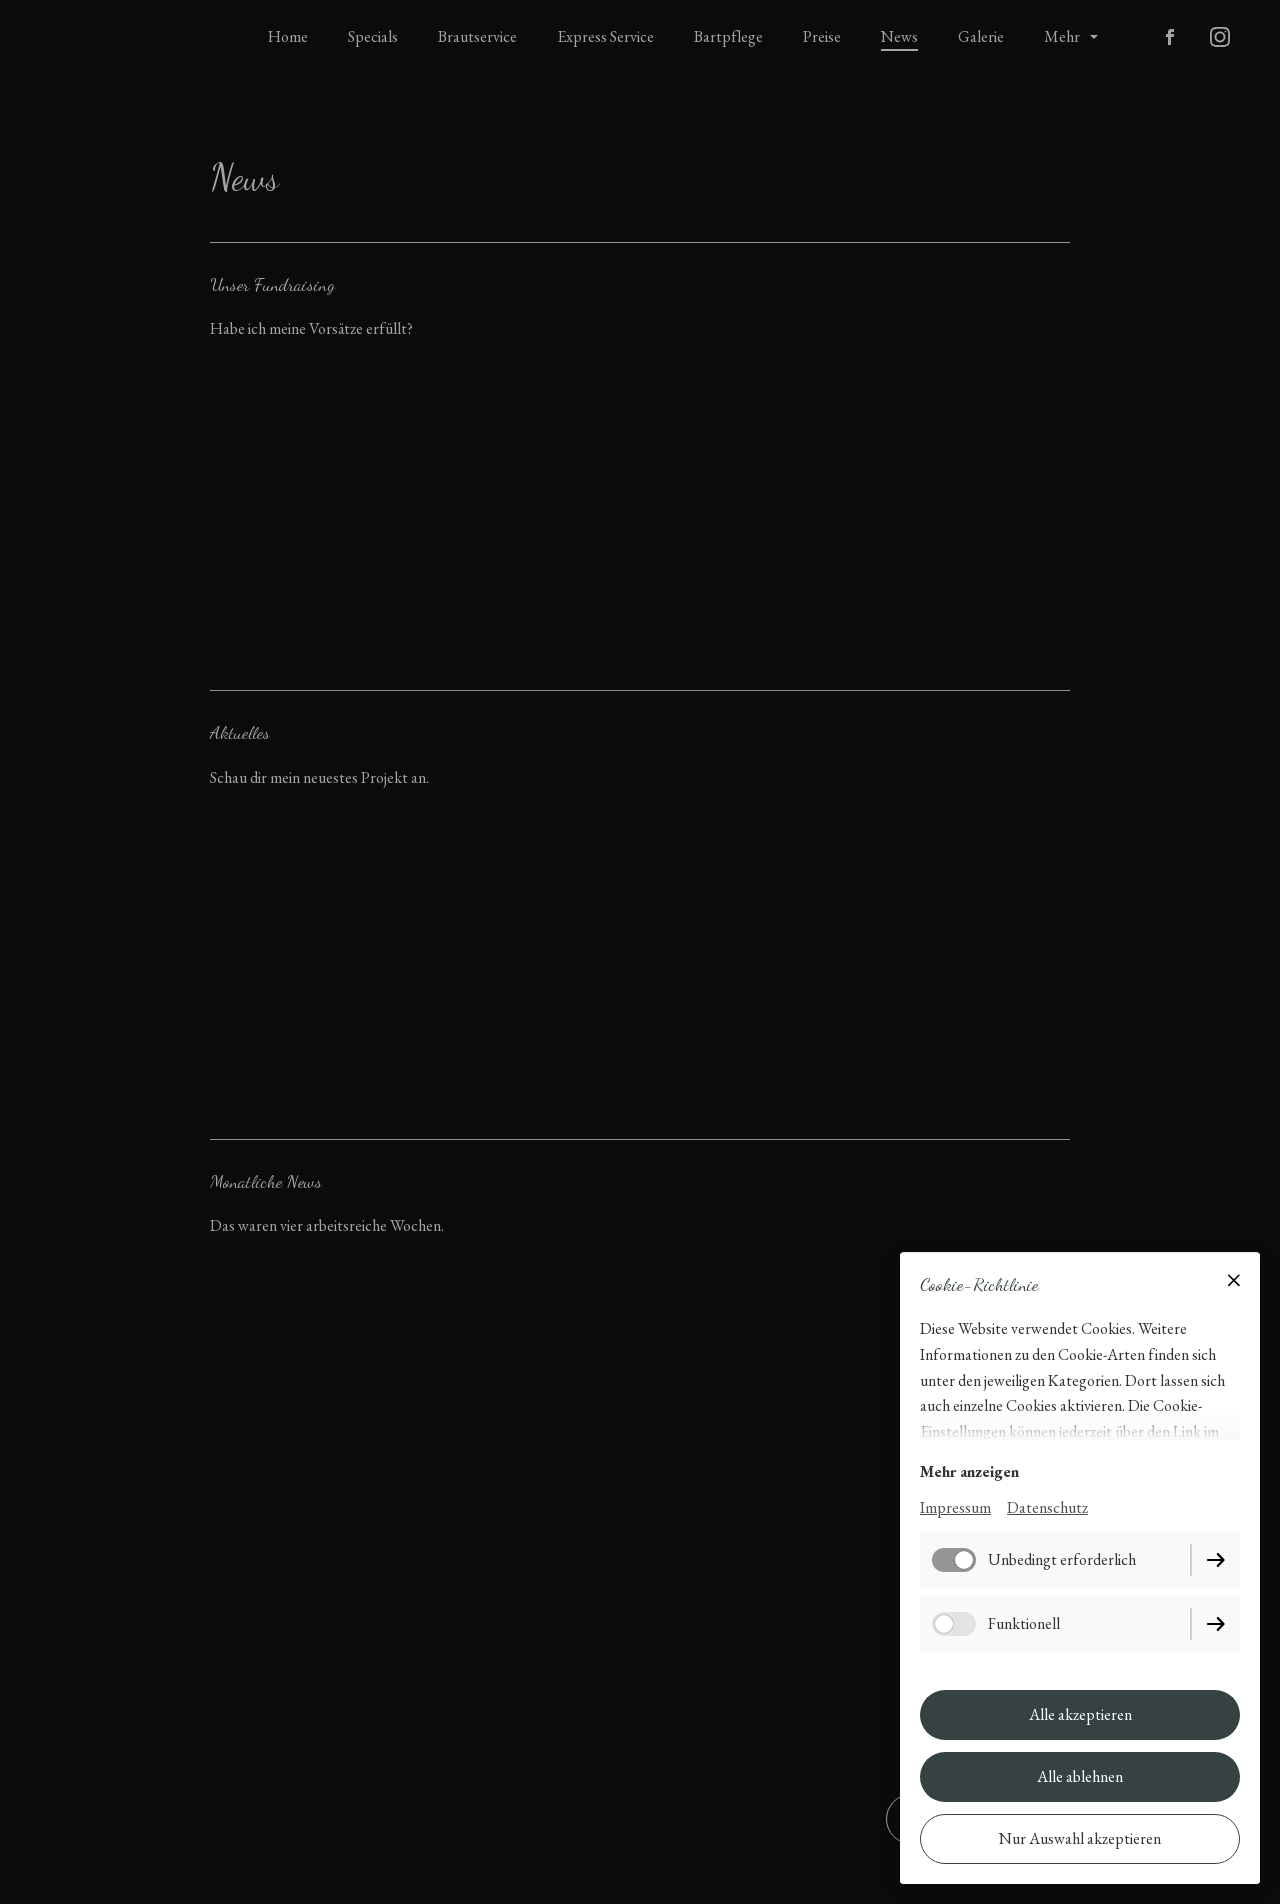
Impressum (955, 1507)
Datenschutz (1047, 1507)
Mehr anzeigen (969, 1471)
